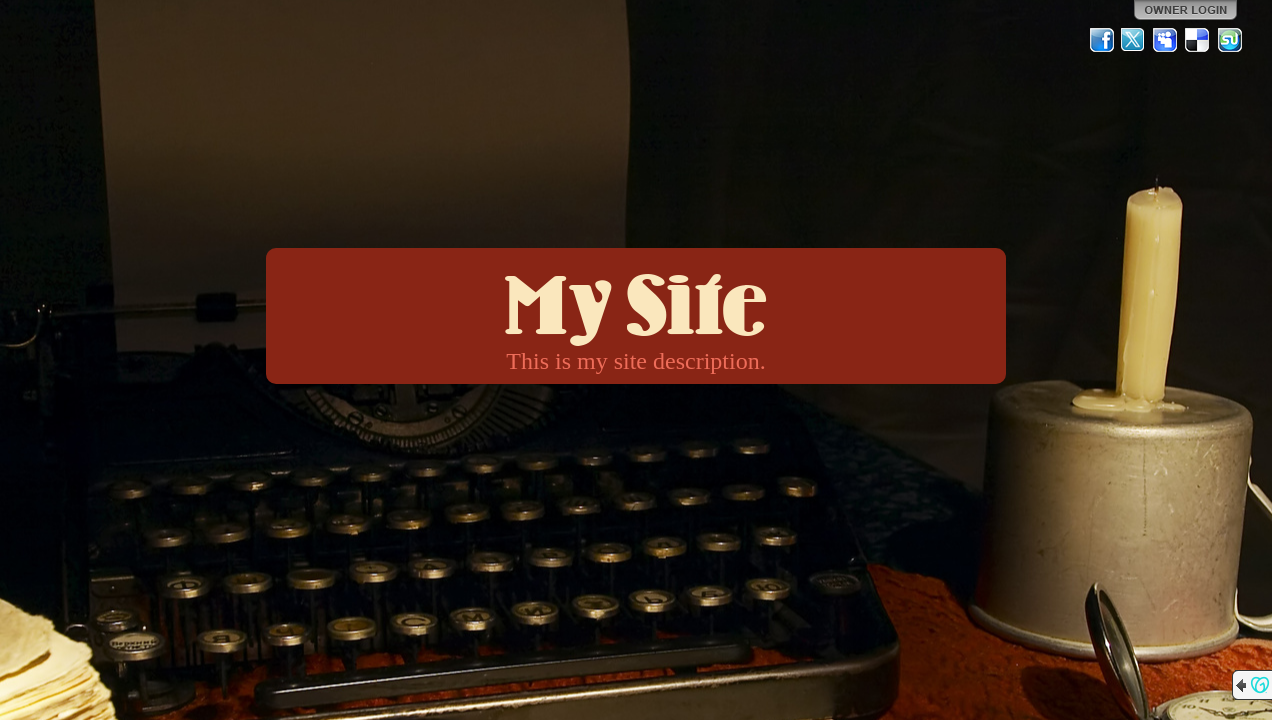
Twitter (1134, 40)
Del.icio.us (1198, 40)
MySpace (1166, 40)
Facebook (1102, 40)
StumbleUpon (1230, 40)
